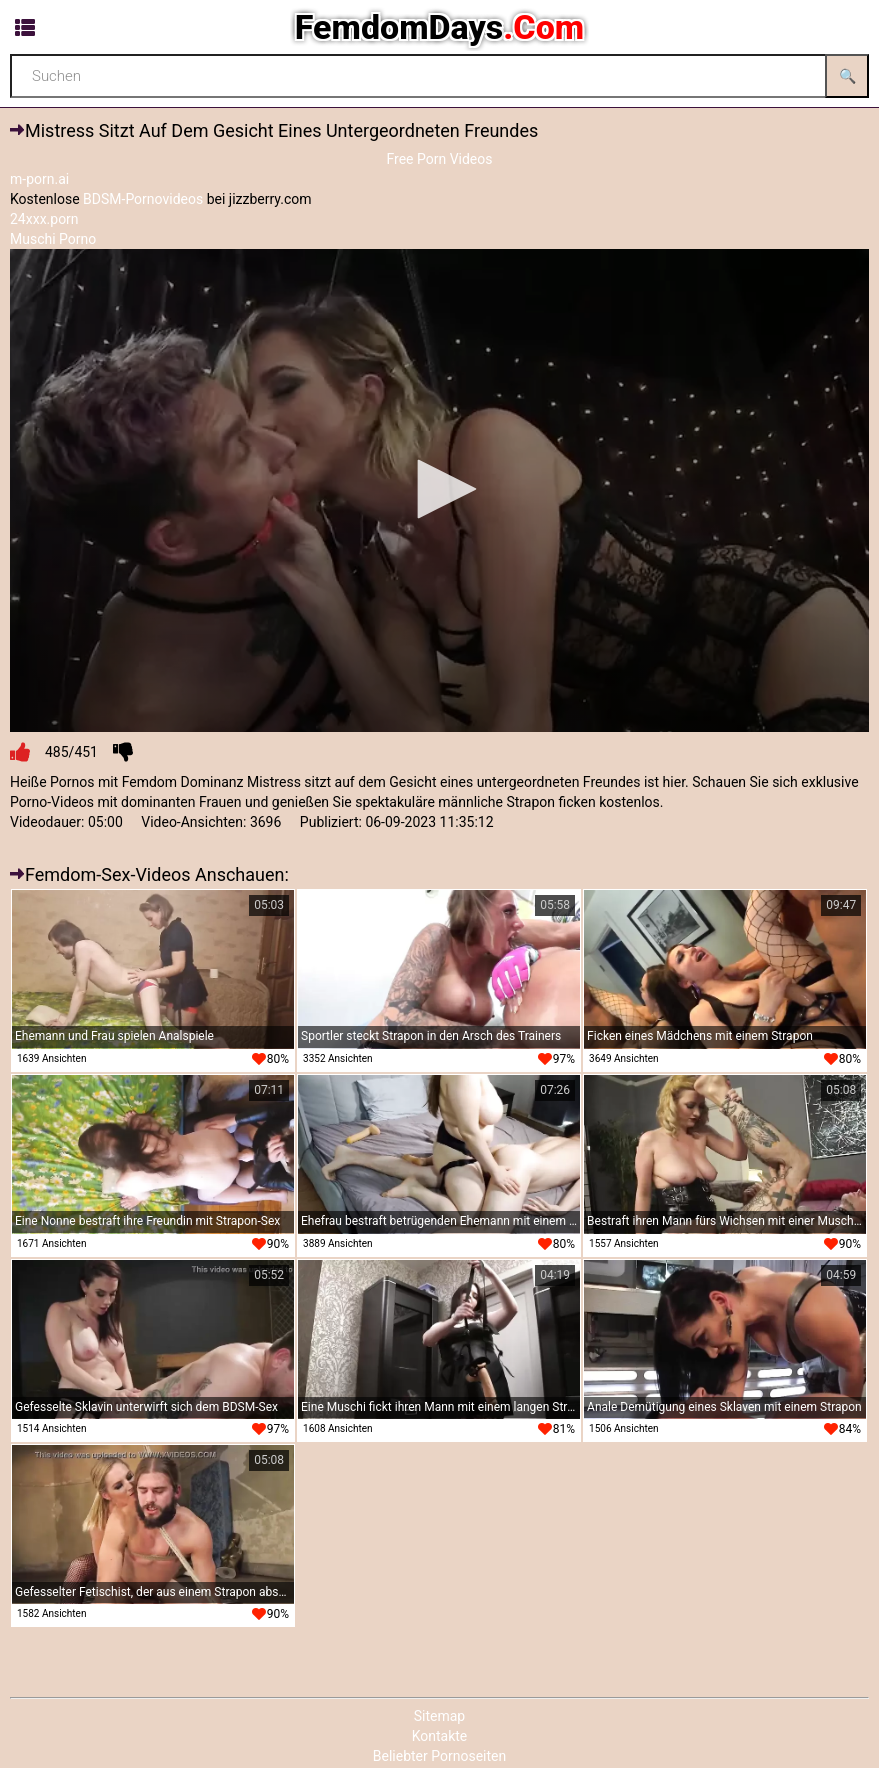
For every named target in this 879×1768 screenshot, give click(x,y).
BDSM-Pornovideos (143, 199)
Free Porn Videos (439, 159)
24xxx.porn (44, 219)
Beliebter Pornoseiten (439, 1756)
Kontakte (440, 1736)
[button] (440, 489)
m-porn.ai (39, 179)
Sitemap (439, 1716)
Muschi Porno (53, 239)
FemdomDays (439, 27)
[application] (439, 490)
